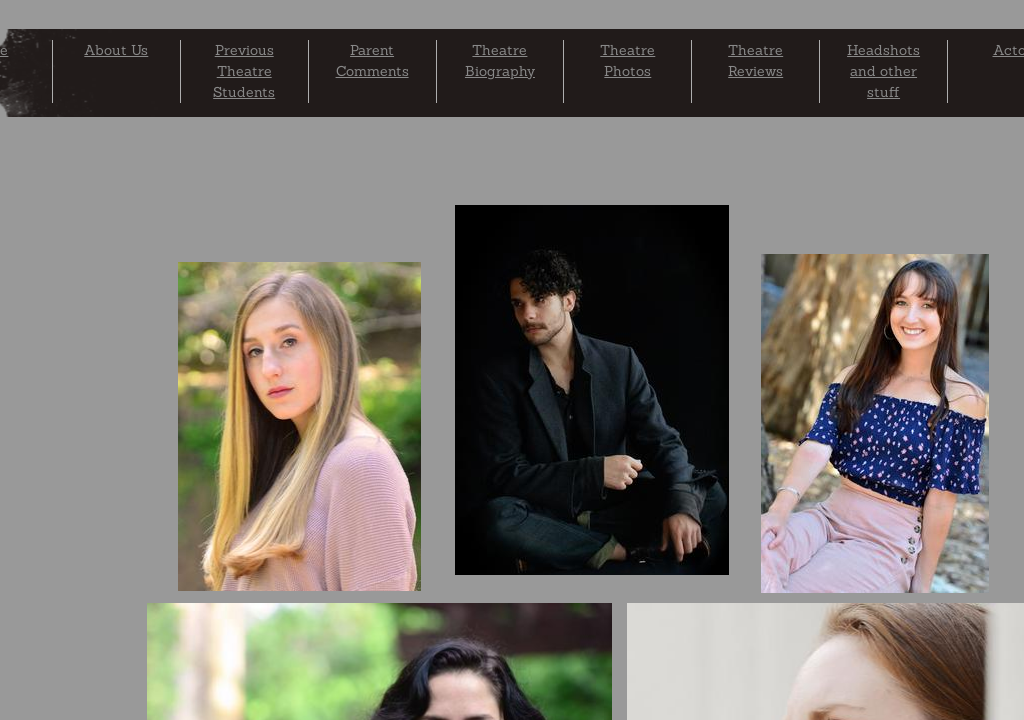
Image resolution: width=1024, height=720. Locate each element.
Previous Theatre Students (244, 71)
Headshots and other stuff (883, 71)
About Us (116, 50)
